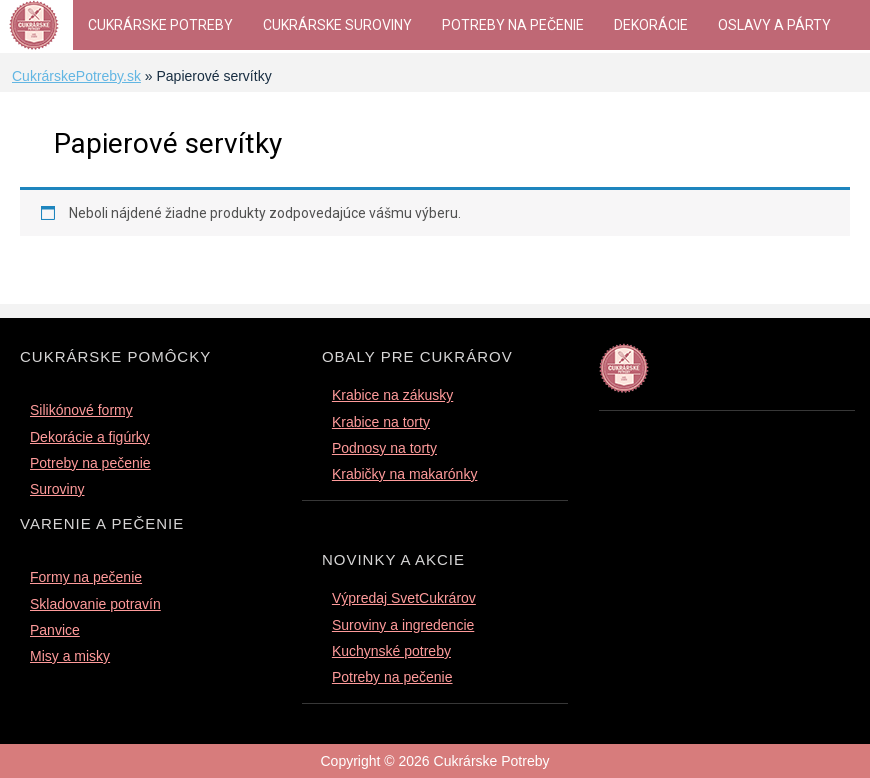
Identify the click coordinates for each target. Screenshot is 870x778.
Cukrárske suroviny (337, 25)
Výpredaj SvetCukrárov (404, 598)
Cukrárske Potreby (160, 25)
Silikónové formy (81, 410)
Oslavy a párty (774, 25)
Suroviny (57, 489)
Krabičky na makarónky (405, 474)
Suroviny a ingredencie (403, 625)
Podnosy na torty (384, 448)
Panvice (55, 630)
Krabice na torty (381, 422)
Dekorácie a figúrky (90, 437)
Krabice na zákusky (392, 395)
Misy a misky (70, 656)
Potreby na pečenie (513, 25)
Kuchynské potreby (391, 651)
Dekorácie (651, 25)
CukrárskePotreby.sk (76, 76)
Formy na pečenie (86, 577)
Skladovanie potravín (95, 604)
